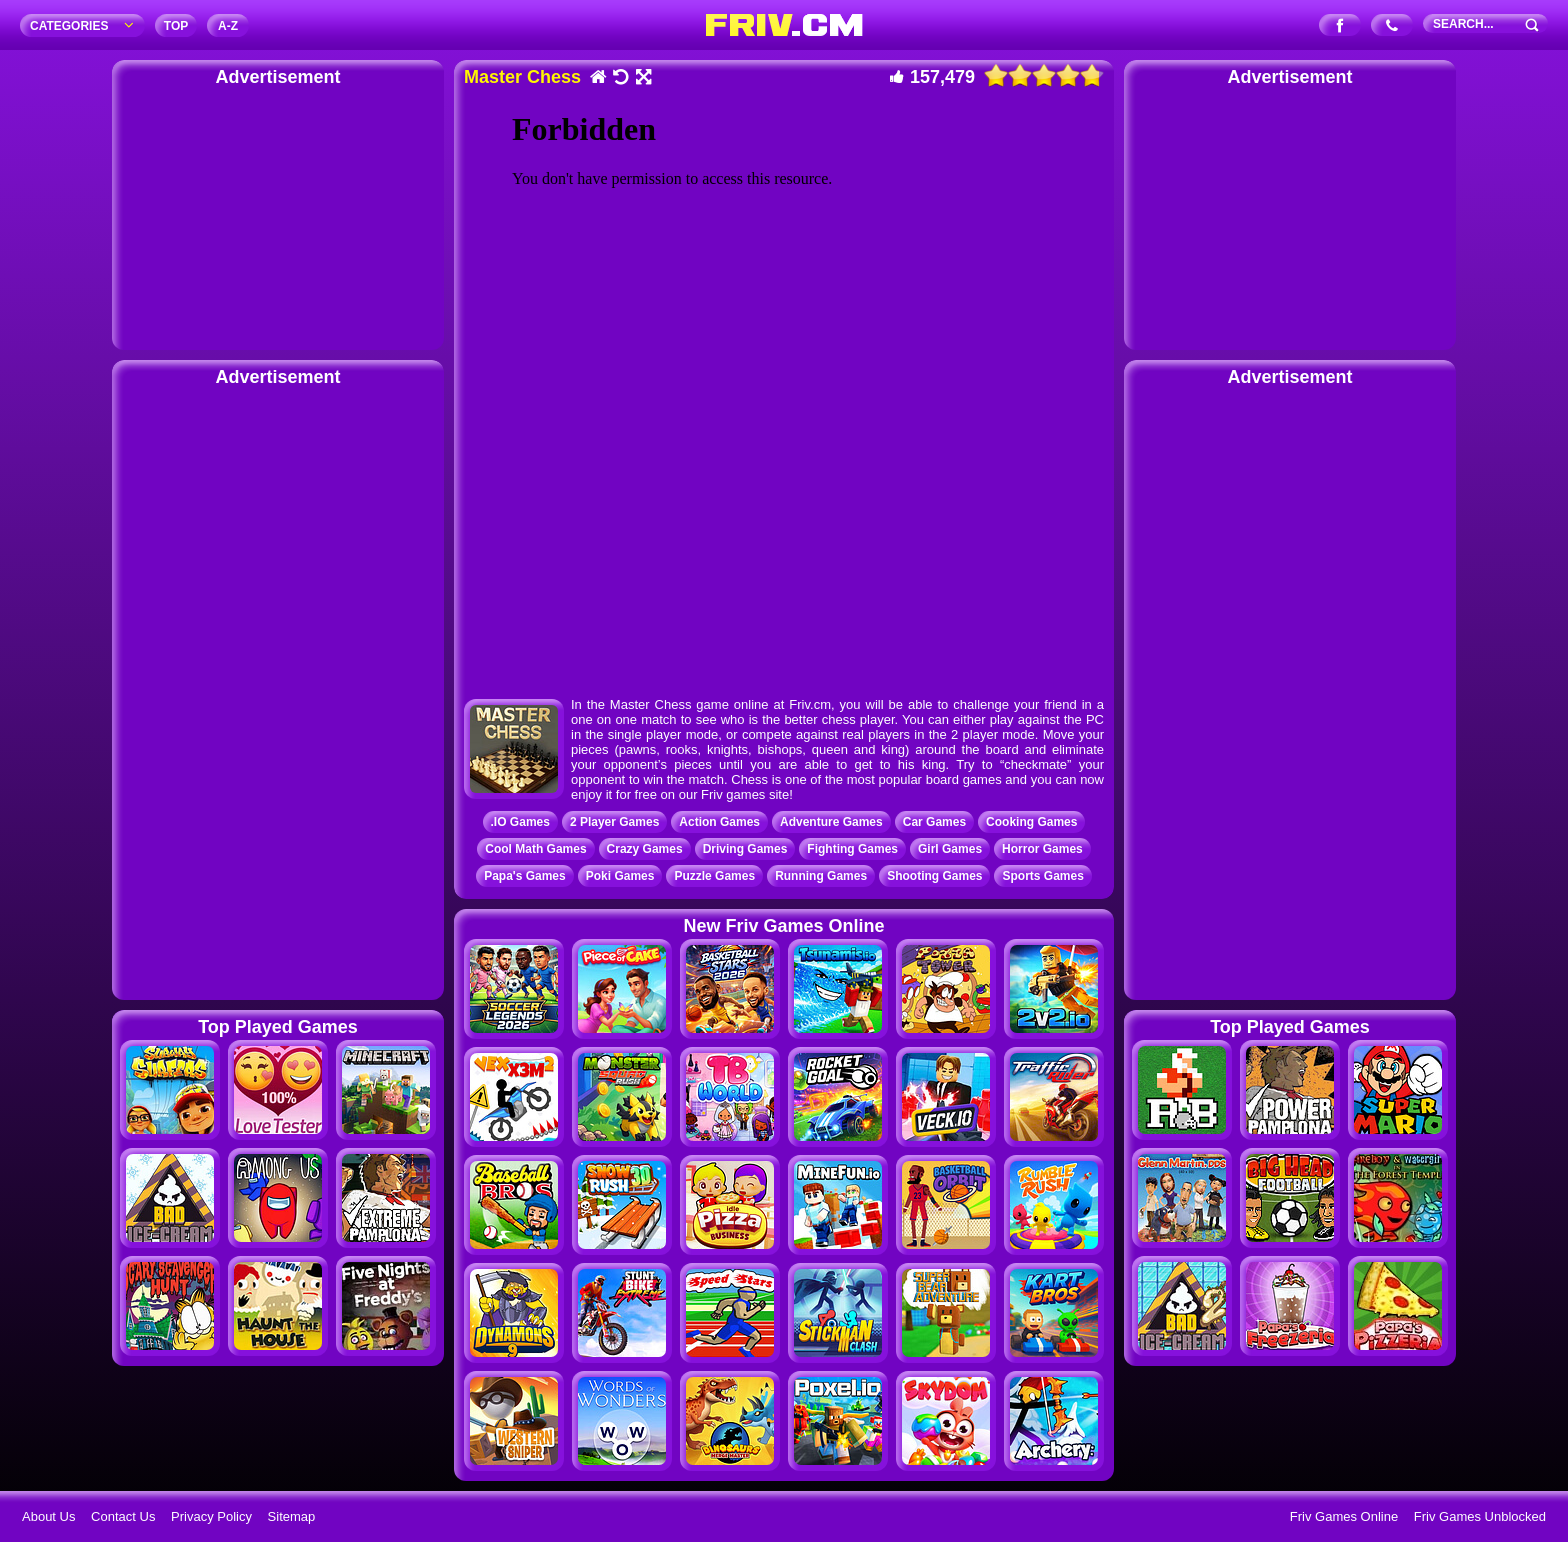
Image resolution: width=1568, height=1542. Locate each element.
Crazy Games (645, 849)
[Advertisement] (278, 215)
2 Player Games (614, 822)
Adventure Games (831, 822)
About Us (48, 1516)
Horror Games (1042, 849)
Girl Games (950, 849)
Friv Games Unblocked (1480, 1516)
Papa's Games (525, 876)
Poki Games (620, 876)
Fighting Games (852, 849)
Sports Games (1042, 876)
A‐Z (228, 26)
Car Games (934, 822)
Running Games (821, 876)
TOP (176, 26)
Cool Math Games (535, 849)
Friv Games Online (1344, 1516)
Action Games (719, 822)
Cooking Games (1031, 822)
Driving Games (745, 849)
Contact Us (123, 1516)
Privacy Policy (211, 1516)
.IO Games (520, 822)
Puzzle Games (714, 876)
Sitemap (292, 1516)
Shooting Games (934, 876)
